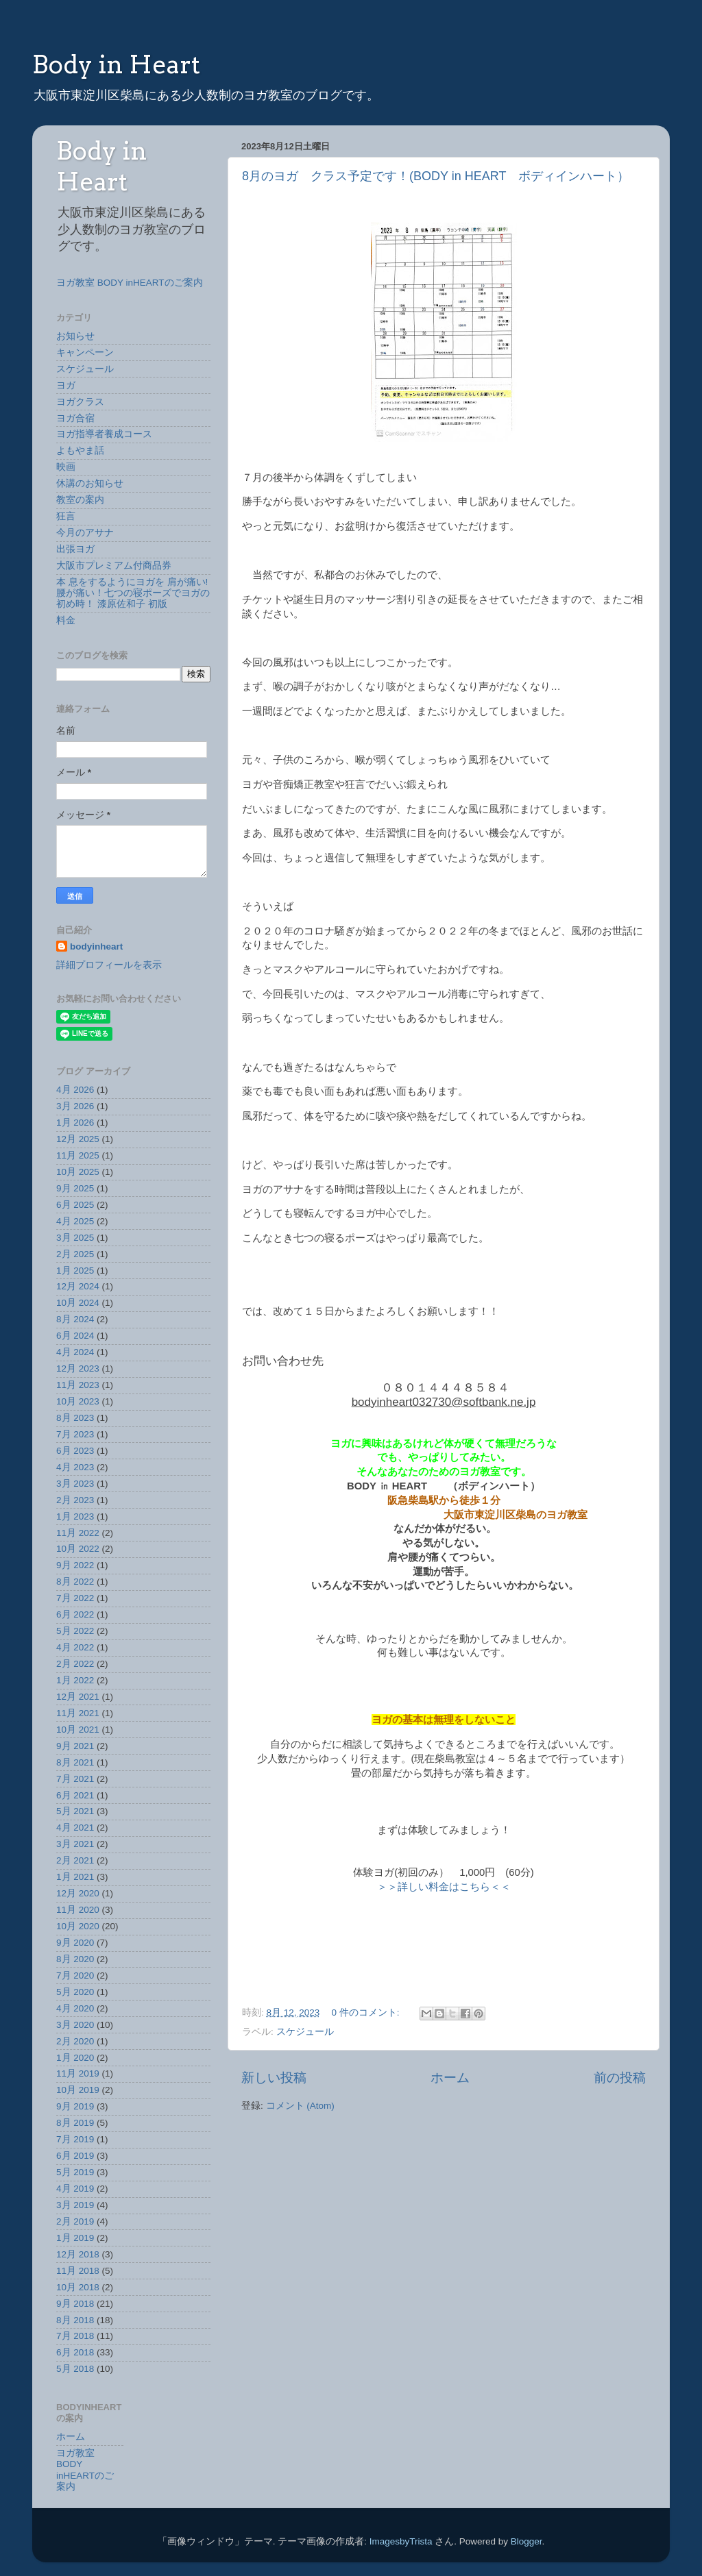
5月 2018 (75, 2369)
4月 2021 (75, 1827)
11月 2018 (77, 2271)
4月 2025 (75, 1221)
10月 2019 (77, 2090)
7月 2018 (75, 2336)
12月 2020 (77, 1893)
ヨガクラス (80, 402)
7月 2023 (75, 1434)
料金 (65, 620)
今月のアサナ (85, 533)
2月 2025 (75, 1254)
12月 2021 (77, 1697)
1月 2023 (75, 1516)
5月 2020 (75, 1992)
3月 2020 (75, 2025)
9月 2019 (75, 2106)
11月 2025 (77, 1155)
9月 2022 (75, 1565)
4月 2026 (75, 1090)
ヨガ (65, 385)
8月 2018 (75, 2320)
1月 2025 (75, 1270)
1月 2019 (75, 2238)
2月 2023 (75, 1500)
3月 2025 (75, 1238)
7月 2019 (75, 2139)
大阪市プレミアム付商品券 (113, 565)
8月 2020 (75, 1959)
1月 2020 (75, 2058)
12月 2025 (77, 1139)
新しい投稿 (273, 2077)
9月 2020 (75, 1942)
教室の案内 (80, 500)
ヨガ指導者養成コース (104, 434)
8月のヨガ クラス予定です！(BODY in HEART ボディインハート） (435, 176)
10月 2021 (77, 1729)
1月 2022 (75, 1680)
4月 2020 (75, 2008)
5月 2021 (75, 1811)
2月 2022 (75, 1664)
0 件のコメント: (367, 2012)
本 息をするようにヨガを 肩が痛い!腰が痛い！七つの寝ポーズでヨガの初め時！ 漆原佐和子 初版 (133, 593)
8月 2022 (75, 1581)
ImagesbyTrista (401, 2541)
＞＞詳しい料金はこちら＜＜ (444, 1886)
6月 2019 (75, 2156)
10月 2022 (77, 1549)
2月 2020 (75, 2041)
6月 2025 (75, 1205)
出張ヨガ (75, 549)
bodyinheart (96, 946)
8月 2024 (75, 1319)
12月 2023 (77, 1368)
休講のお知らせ (89, 483)
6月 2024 (75, 1335)
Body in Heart (116, 64)
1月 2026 (75, 1122)
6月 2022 (75, 1614)
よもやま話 (80, 450)
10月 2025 (77, 1172)
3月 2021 (75, 1844)
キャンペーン (85, 352)
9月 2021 (75, 1746)
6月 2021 (75, 1795)
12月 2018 (77, 2254)
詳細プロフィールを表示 (109, 965)
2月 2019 (75, 2221)
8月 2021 (75, 1762)
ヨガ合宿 (75, 418)
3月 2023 (75, 1483)
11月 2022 (77, 1533)
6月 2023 (75, 1451)
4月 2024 (75, 1352)
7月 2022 (75, 1598)
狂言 (65, 516)
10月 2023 (77, 1401)
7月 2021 (75, 1779)
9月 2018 (75, 2304)
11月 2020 (77, 1910)
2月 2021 (75, 1860)
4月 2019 (75, 2188)
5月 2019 (75, 2172)
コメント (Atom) (300, 2106)
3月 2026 (75, 1106)
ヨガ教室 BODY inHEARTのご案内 (129, 282)
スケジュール (305, 2032)
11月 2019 (77, 2073)
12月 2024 (77, 1286)
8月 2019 (75, 2123)
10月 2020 (77, 1926)
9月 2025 (75, 1188)
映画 (65, 467)
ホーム (450, 2077)
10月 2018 (77, 2287)
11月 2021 (77, 1713)
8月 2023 (75, 1418)
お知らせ (75, 336)
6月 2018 (75, 2352)
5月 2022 (75, 1631)
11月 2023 (77, 1385)
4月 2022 (75, 1647)
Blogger (526, 2541)
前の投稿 (620, 2077)
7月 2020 (75, 1975)
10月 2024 (77, 1303)
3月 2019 (75, 2205)
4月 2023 (75, 1467)
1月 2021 (75, 1877)
